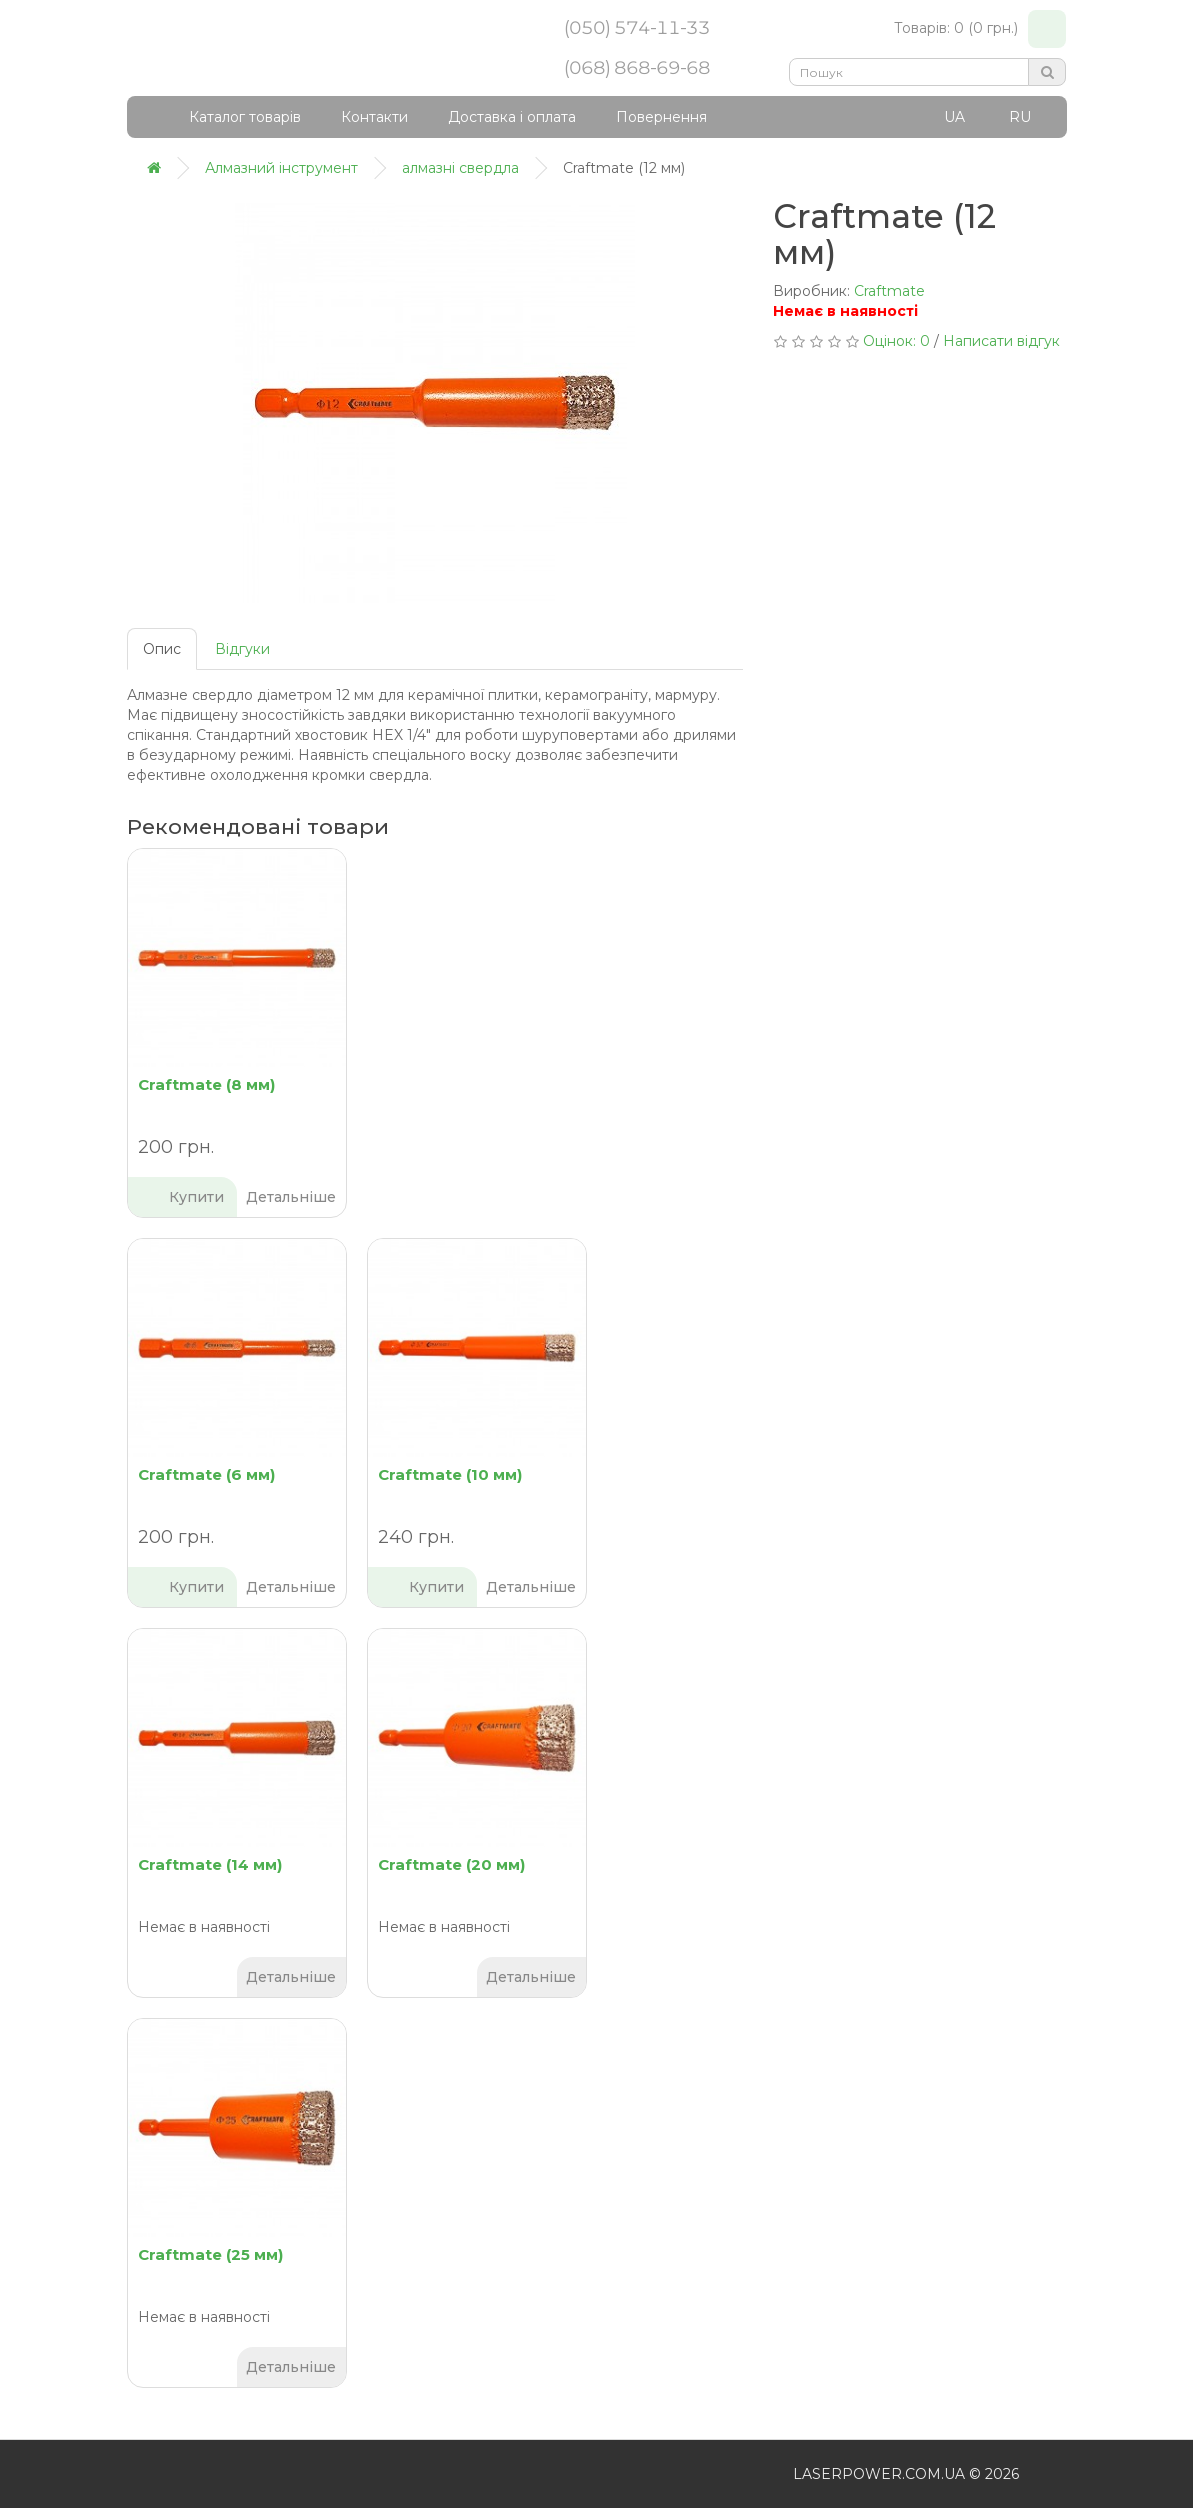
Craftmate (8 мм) (206, 1084)
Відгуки (242, 649)
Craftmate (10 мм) (450, 1474)
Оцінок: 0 (896, 341)
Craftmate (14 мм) (210, 1864)
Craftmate (889, 291)
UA (954, 117)
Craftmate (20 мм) (451, 1864)
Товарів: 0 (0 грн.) (980, 29)
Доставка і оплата (512, 117)
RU (1020, 117)
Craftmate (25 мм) (210, 2254)
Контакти (374, 117)
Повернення (661, 117)
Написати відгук (1001, 341)
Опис (162, 649)
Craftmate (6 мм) (206, 1474)
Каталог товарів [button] (232, 117)
